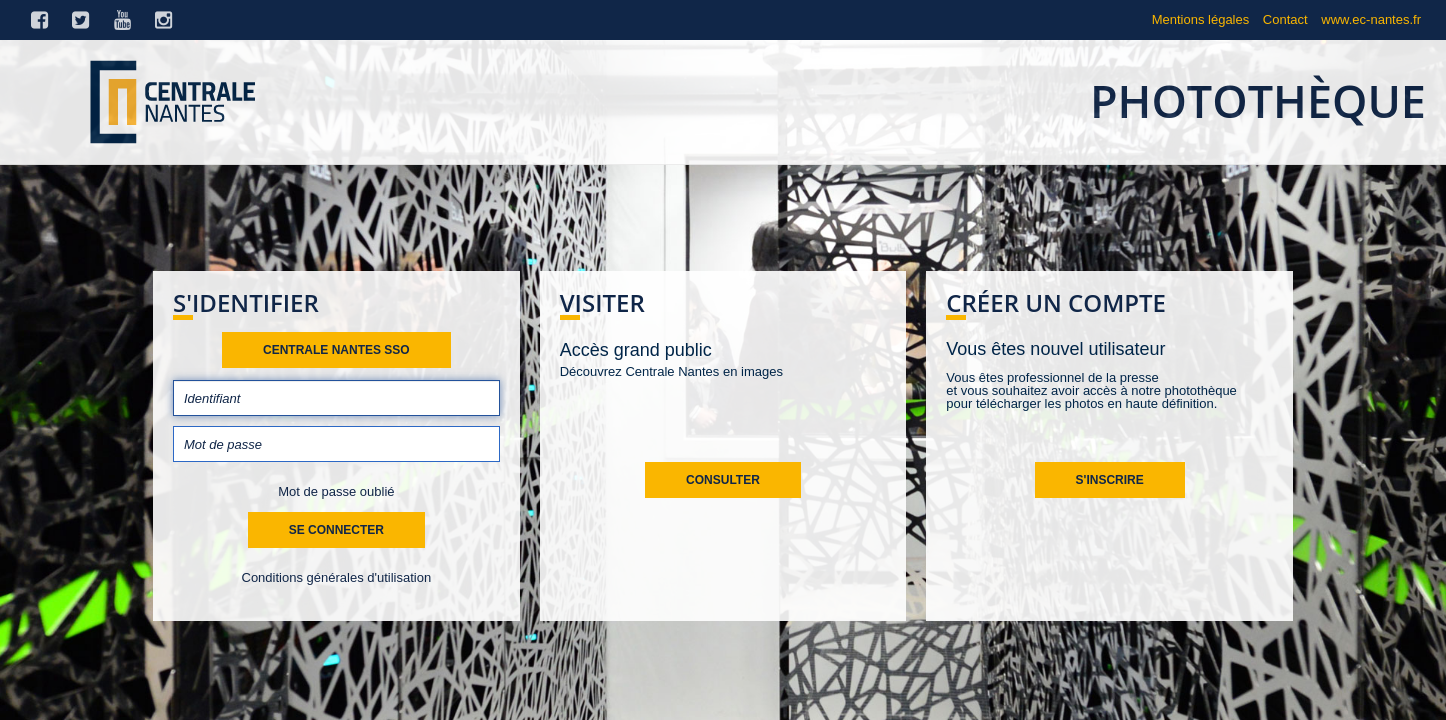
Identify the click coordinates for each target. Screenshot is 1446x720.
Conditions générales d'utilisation (337, 577)
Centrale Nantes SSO (336, 350)
